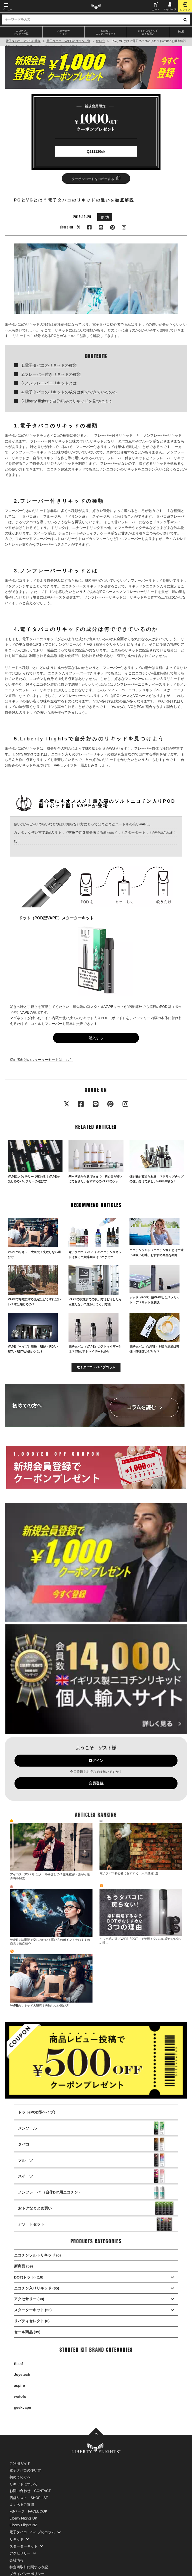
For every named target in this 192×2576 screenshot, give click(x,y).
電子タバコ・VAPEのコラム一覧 (68, 41)
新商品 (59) (23, 2307)
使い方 (100, 41)
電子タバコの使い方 (25, 2513)
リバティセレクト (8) (32, 2362)
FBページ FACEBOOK (28, 2554)
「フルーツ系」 (52, 516)
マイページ (170, 6)
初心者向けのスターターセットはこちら (41, 1060)
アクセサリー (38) (96, 2339)
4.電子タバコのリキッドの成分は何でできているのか (69, 392)
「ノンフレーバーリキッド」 (162, 435)
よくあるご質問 (22, 2547)
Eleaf (18, 2405)
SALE (181, 31)
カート (156, 6)
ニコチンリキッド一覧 (21, 32)
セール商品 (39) (27, 2373)
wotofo (20, 2439)
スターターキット (63, 32)
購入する (96, 1038)
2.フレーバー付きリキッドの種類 (51, 374)
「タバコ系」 (29, 516)
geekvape (22, 2450)
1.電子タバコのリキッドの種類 (49, 365)
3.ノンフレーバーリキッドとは (49, 383)
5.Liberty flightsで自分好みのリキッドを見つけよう (67, 401)
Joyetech (22, 2416)
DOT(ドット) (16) (96, 2317)
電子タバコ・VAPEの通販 (23, 41)
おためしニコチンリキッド (106, 32)
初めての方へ (20, 2519)
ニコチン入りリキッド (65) (96, 2328)
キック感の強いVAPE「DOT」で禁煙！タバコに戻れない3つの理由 (141, 1979)
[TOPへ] (96, 2474)
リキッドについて (24, 2526)
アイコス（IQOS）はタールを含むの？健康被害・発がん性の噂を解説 (51, 1914)
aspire (19, 2427)
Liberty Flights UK (23, 2561)
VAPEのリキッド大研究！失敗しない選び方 (51, 2043)
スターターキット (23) (96, 2351)
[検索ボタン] (185, 19)
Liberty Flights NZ (23, 2567)
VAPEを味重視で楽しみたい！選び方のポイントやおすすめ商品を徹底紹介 (51, 1980)
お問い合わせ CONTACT (30, 2533)
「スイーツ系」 (101, 516)
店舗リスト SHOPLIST (29, 2540)
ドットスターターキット (133, 832)
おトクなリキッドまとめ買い (148, 32)
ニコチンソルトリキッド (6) (37, 2295)
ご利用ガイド (20, 2506)
